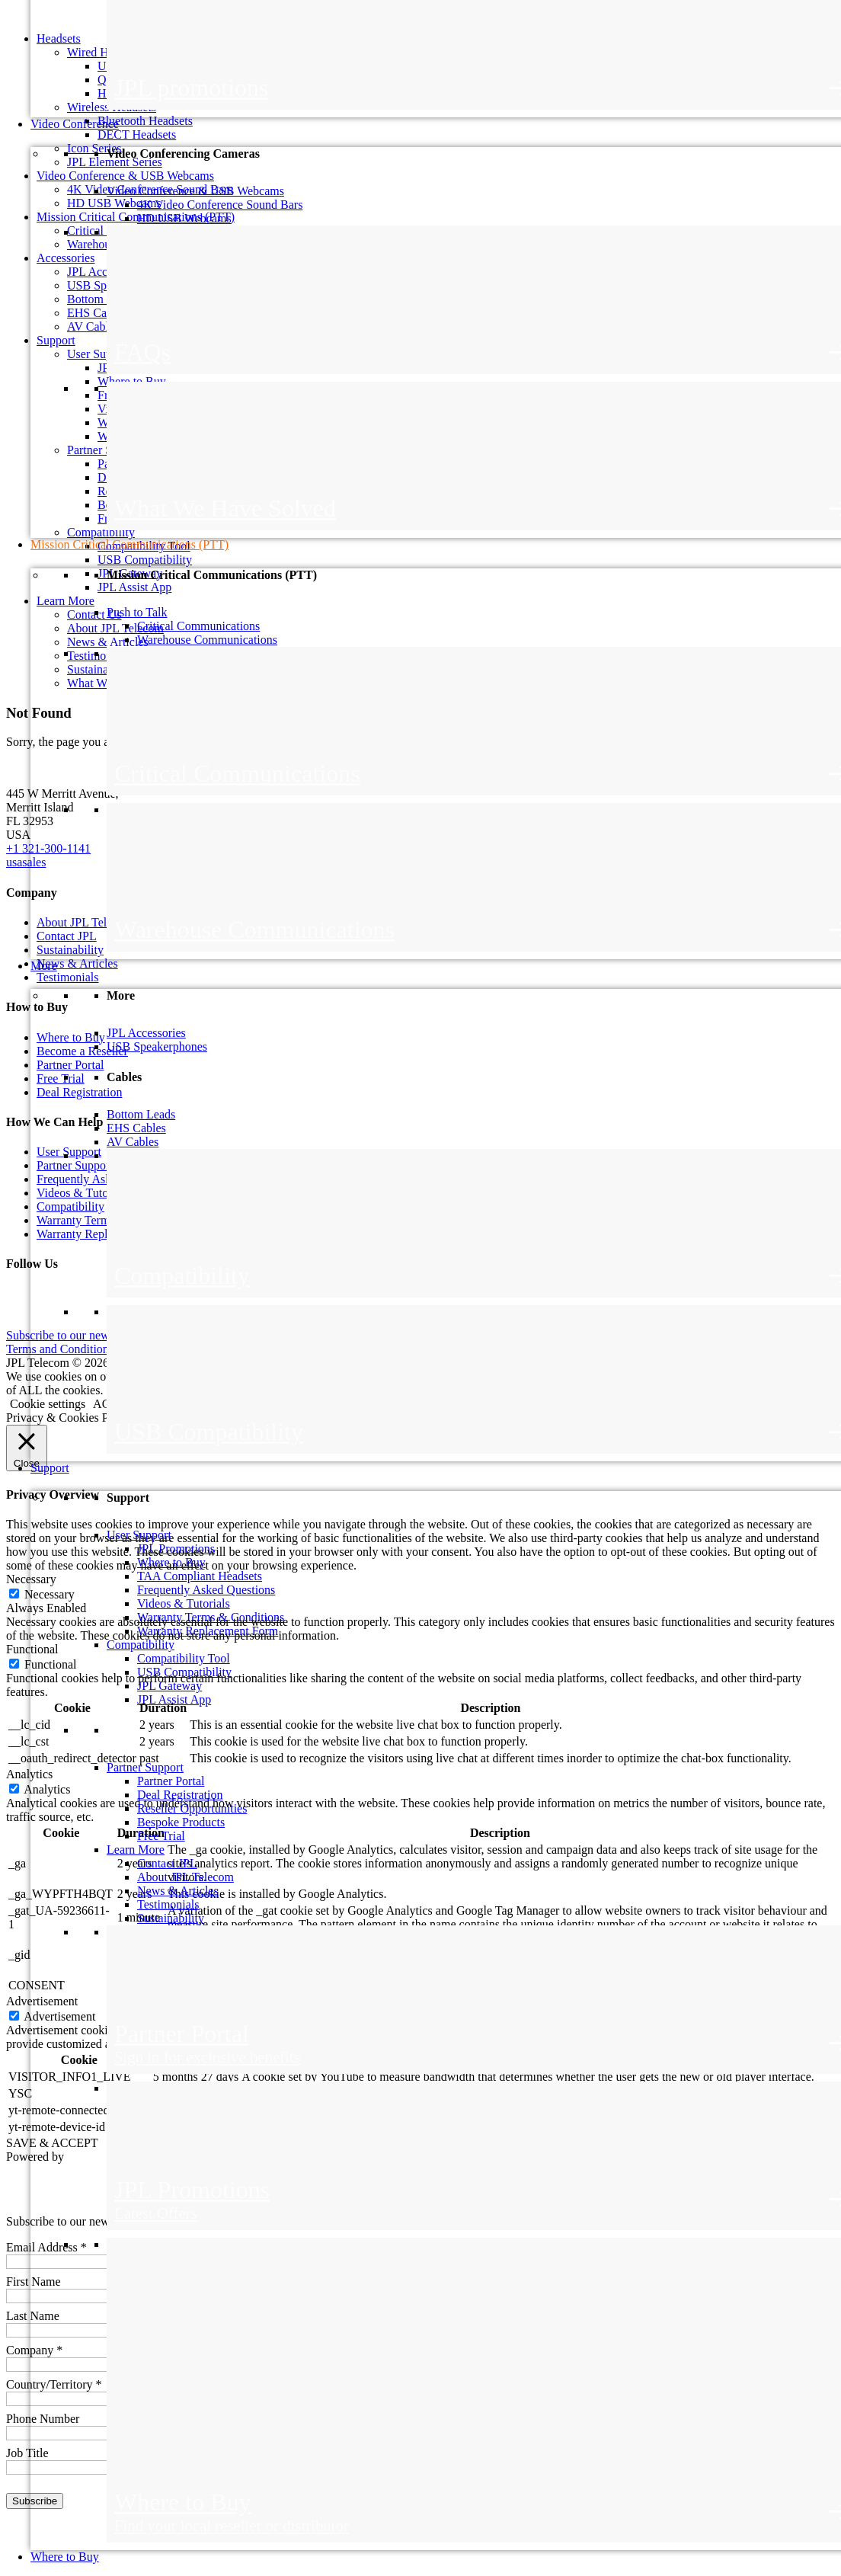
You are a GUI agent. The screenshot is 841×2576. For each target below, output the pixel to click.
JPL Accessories (146, 1032)
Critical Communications (198, 625)
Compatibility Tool (183, 1658)
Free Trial (161, 1835)
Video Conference (74, 123)
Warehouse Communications (207, 639)
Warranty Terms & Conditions (210, 1617)
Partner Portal (170, 1780)
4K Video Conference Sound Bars (219, 204)
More (43, 965)
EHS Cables (136, 1128)
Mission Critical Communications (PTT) (129, 544)
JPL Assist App (174, 1699)
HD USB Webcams (184, 218)
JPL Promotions (176, 1548)
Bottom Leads (141, 1114)
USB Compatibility (184, 1672)
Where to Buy (171, 1562)
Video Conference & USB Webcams (195, 190)
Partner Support (145, 1767)
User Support (139, 1534)
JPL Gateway (169, 1685)
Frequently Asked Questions (206, 1589)
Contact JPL (167, 1863)
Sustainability (170, 1918)
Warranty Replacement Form (207, 1630)
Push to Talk (137, 612)
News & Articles (178, 1890)
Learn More (136, 1849)
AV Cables (132, 1141)
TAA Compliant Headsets (199, 1576)
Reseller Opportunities (192, 1808)
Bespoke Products (181, 1822)
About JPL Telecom (185, 1876)
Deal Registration (179, 1794)
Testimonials (168, 1904)
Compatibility (140, 1644)
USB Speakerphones (157, 1046)
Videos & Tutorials (183, 1603)
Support (49, 1467)
